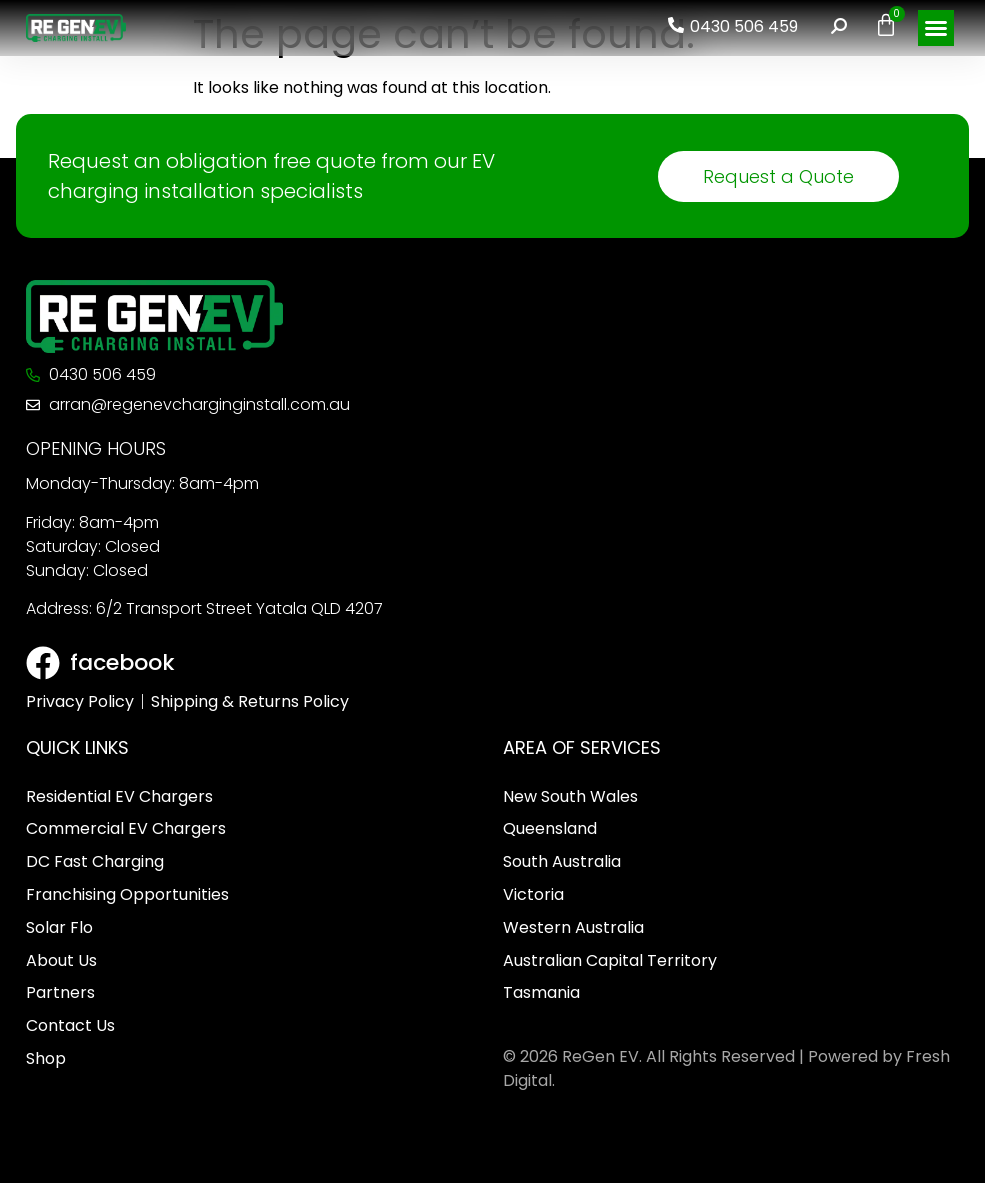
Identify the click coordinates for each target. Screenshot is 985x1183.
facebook (122, 662)
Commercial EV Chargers (126, 828)
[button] (936, 28)
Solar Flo (59, 927)
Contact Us (70, 1025)
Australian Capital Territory (610, 960)
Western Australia (573, 927)
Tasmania (541, 992)
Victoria (533, 894)
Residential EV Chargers (119, 796)
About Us (61, 960)
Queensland (550, 828)
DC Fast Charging (95, 861)
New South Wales (570, 796)
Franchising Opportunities (127, 894)
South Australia (562, 861)
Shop (46, 1058)
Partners (60, 992)
